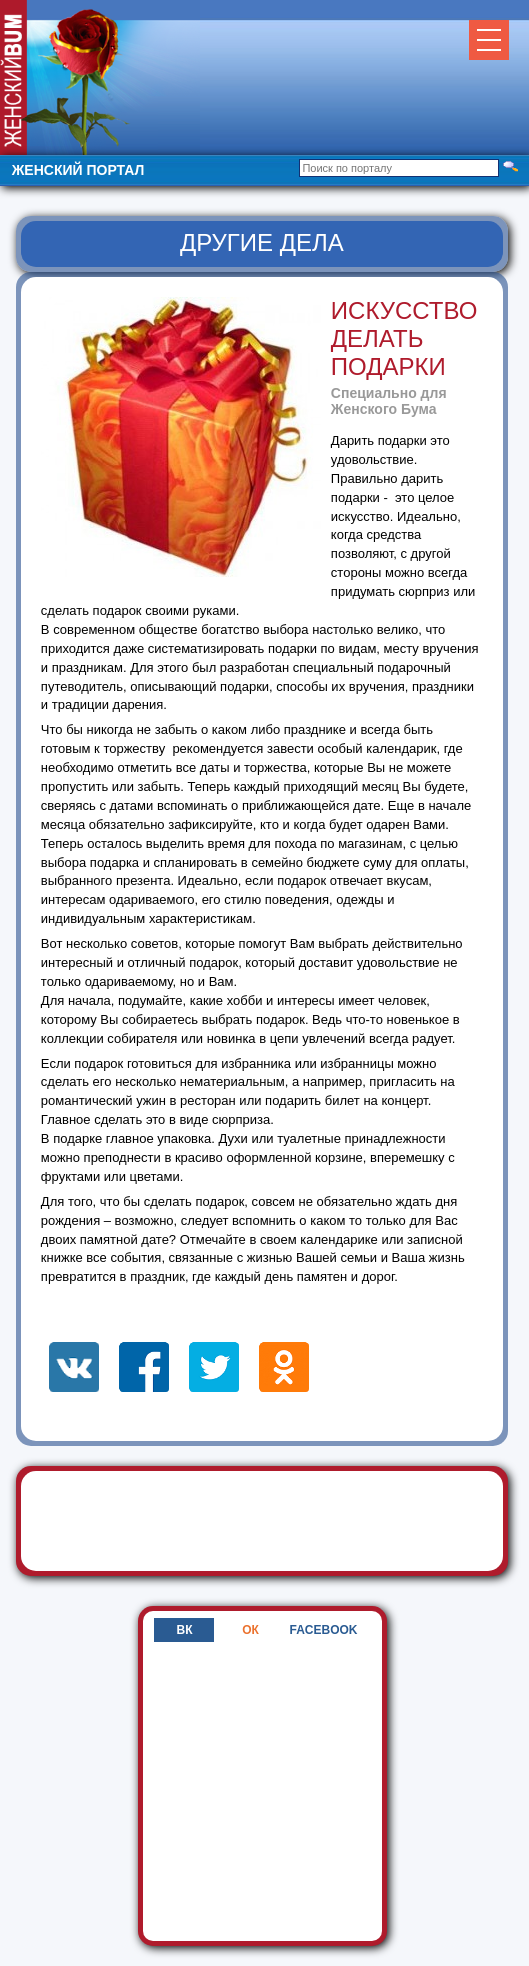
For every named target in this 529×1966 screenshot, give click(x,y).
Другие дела (262, 242)
